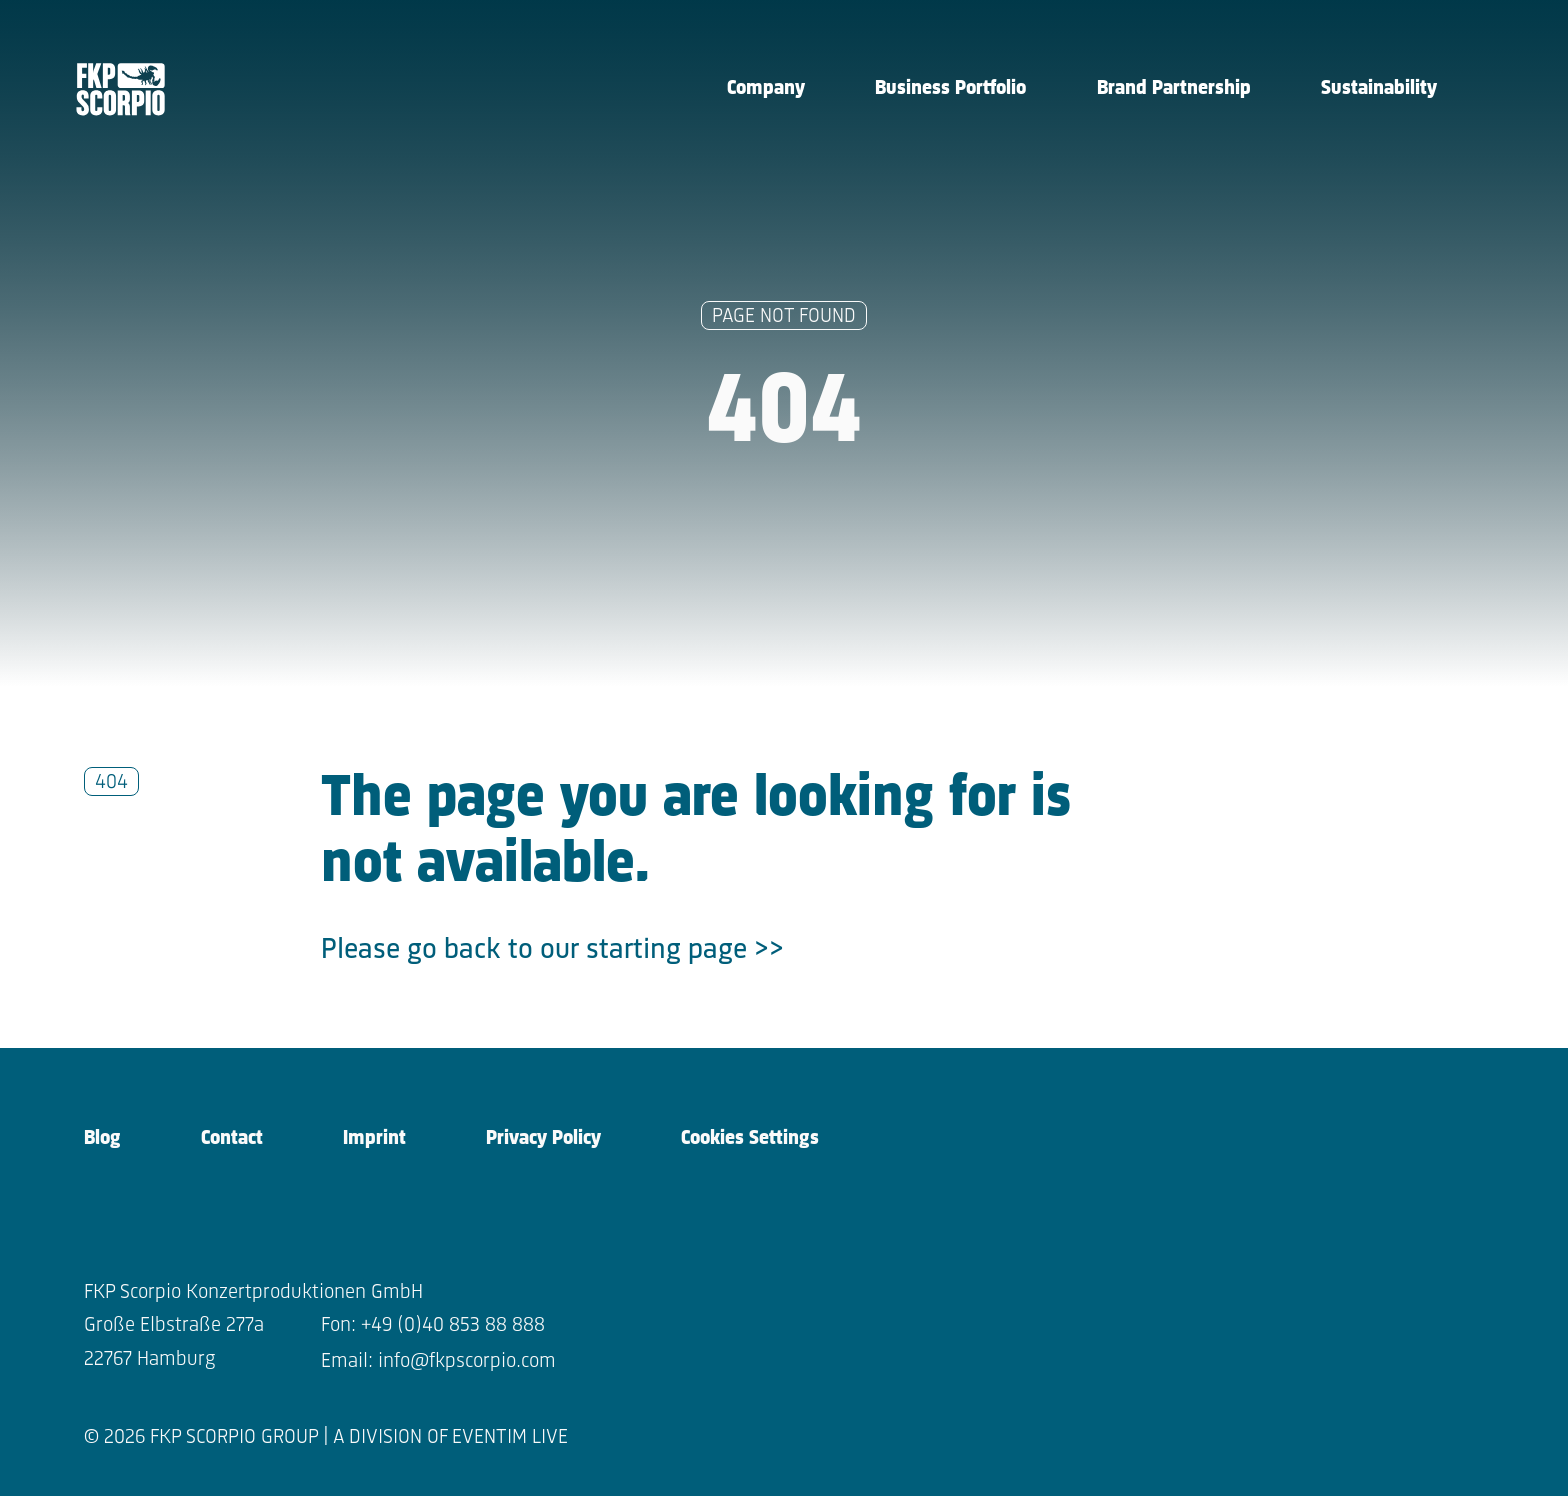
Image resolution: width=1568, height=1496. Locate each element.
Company (766, 88)
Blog (102, 1138)
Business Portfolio (950, 88)
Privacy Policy (543, 1138)
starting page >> (685, 950)
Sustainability (1379, 88)
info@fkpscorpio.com (467, 1361)
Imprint (374, 1138)
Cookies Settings (750, 1138)
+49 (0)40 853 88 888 (453, 1325)
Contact (232, 1138)
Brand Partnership (1174, 88)
